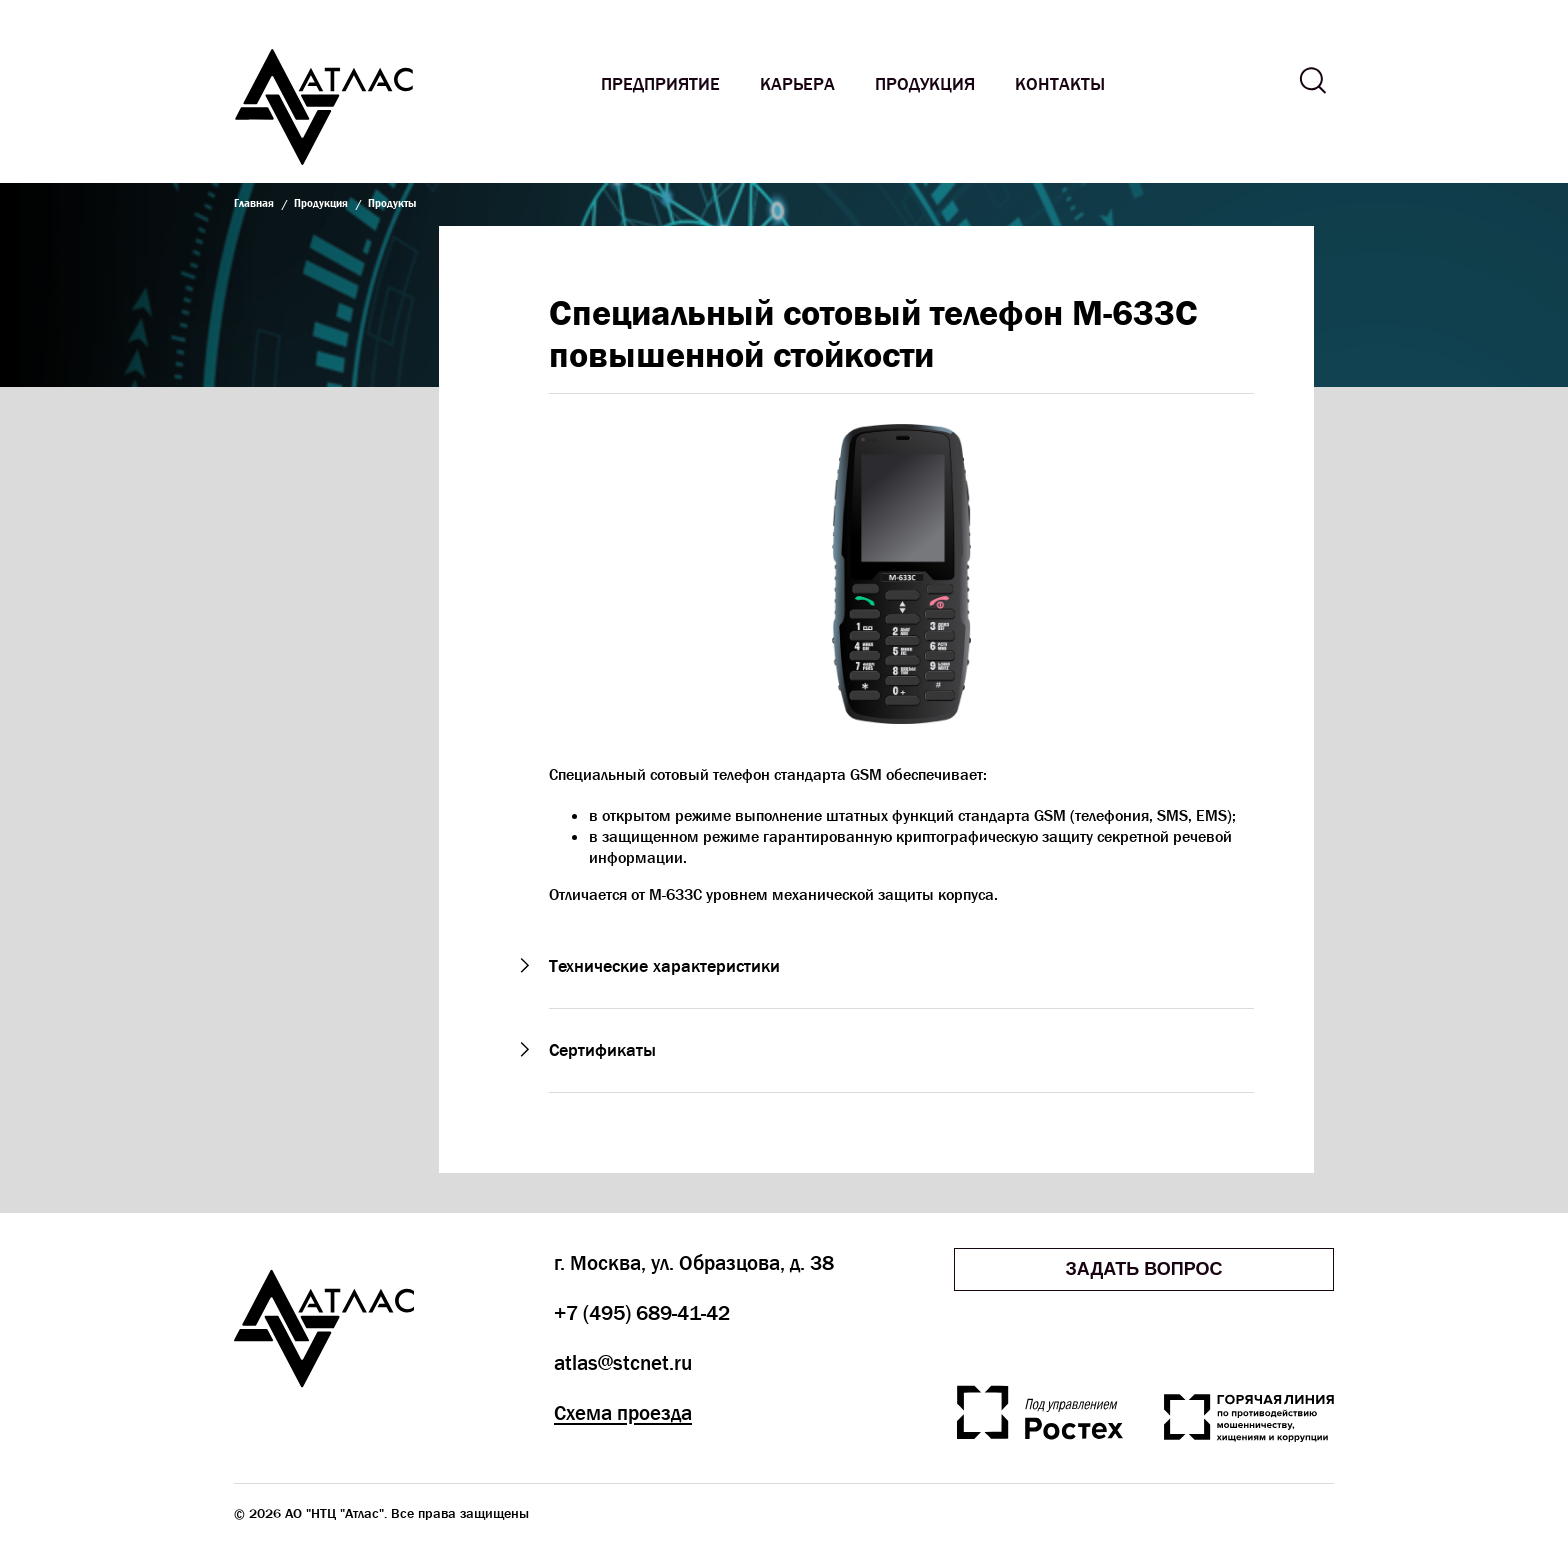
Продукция (925, 84)
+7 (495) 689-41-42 (642, 1313)
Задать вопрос (1143, 1269)
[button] (901, 966)
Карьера (797, 84)
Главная (254, 202)
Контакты (1060, 84)
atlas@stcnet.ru (623, 1363)
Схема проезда (623, 1413)
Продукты (392, 202)
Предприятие (660, 84)
